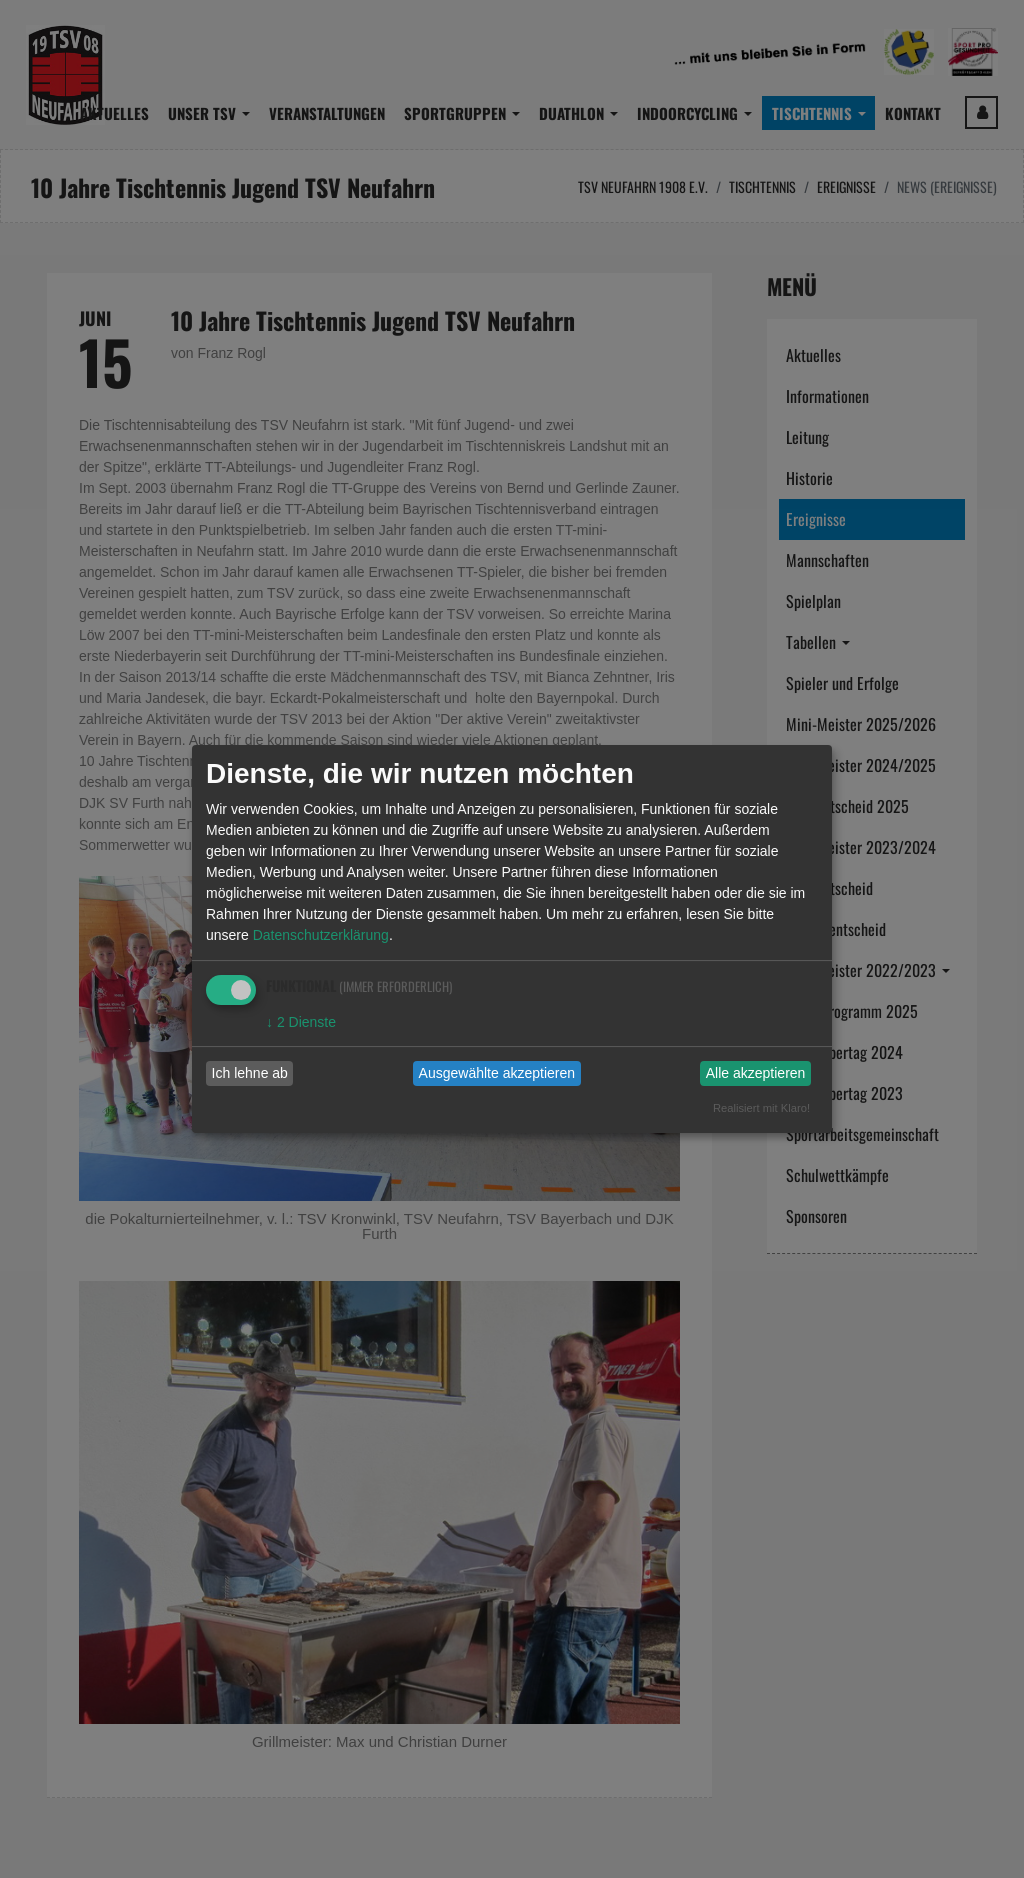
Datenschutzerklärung (321, 935)
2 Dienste (301, 1022)
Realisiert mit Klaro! (761, 1108)
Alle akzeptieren (756, 1073)
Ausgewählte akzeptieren (497, 1073)
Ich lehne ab (250, 1073)
